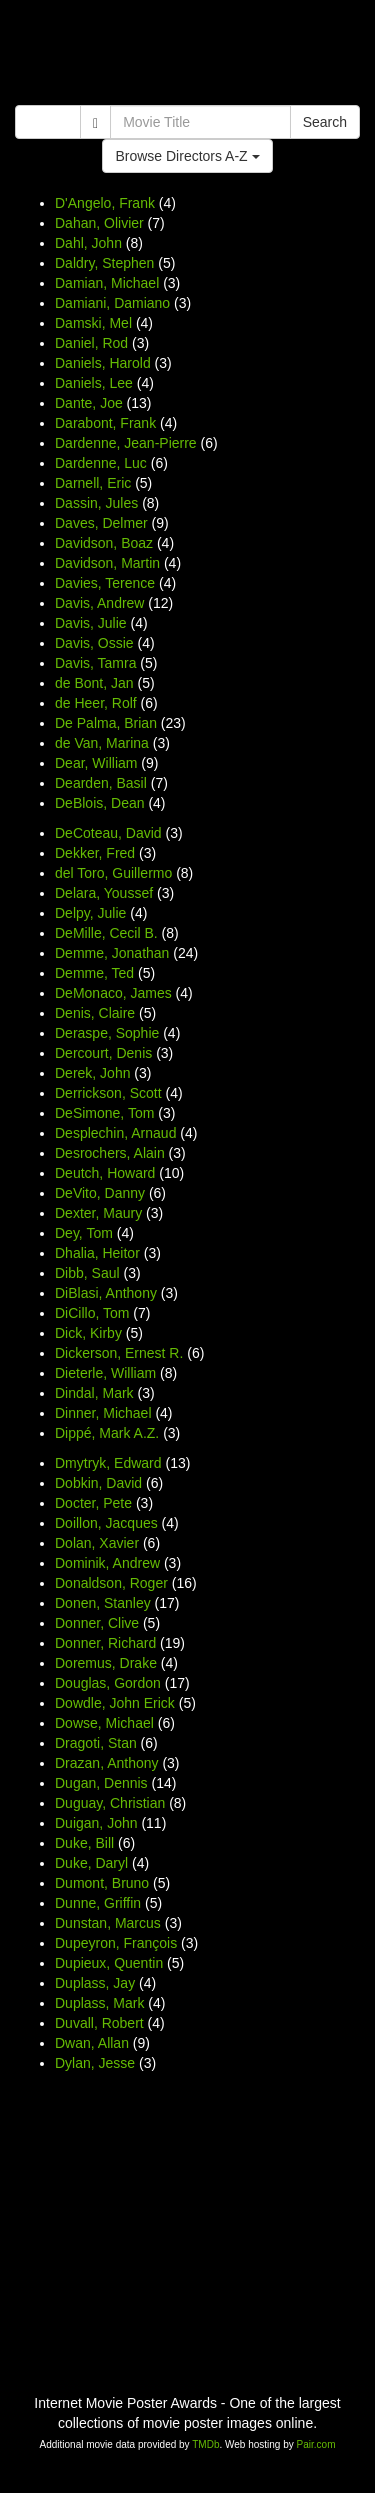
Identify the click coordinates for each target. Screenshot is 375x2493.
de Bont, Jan (94, 683)
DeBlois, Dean (100, 803)
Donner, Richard (105, 1643)
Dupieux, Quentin (109, 1963)
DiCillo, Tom (92, 1313)
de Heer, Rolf (96, 703)
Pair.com (316, 2444)
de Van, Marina (102, 743)
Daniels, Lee (94, 383)
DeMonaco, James (113, 993)
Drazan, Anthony (107, 1763)
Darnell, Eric (93, 483)
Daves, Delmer (101, 523)
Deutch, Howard (105, 1173)
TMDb (205, 2444)
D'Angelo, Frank (105, 203)
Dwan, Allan (92, 2043)
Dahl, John (88, 243)
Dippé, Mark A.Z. (107, 1433)
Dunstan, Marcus (108, 1923)
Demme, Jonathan (112, 953)
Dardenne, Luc (101, 463)
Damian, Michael (107, 283)
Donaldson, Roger (111, 1583)
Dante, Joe (89, 403)
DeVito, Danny (100, 1193)
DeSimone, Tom (104, 1113)
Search (325, 122)
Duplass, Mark (99, 2003)
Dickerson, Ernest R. (119, 1353)
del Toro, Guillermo (113, 873)
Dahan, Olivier (99, 223)
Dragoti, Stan (96, 1743)
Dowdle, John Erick (115, 1703)
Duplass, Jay (95, 1983)
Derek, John (92, 1073)
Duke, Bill (84, 1843)
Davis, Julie (91, 623)
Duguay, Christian (110, 1803)
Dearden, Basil (101, 783)
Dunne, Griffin (98, 1903)
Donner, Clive (97, 1623)
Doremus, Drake (106, 1663)
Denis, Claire (95, 1013)
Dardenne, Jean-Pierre (126, 443)
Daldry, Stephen (104, 263)
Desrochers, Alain (110, 1153)
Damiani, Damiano (112, 303)
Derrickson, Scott (108, 1093)
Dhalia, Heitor (97, 1253)
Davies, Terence (105, 583)
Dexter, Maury (98, 1213)
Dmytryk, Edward (108, 1463)
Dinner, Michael (103, 1413)
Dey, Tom (84, 1233)
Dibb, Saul (87, 1273)
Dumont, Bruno (102, 1883)
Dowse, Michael (104, 1723)
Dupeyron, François (116, 1943)
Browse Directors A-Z (187, 156)
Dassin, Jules (96, 503)
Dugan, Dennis (101, 1783)
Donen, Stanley (103, 1603)
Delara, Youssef (104, 893)
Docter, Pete (93, 1503)
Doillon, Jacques (106, 1523)
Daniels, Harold (103, 363)
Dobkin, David (98, 1483)
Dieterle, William (105, 1373)
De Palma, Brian (106, 723)
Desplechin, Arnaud (115, 1133)
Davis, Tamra (95, 663)
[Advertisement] (187, 55)
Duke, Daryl (91, 1863)
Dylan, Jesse (95, 2063)
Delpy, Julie (90, 913)
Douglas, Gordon (108, 1683)
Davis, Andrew (99, 603)
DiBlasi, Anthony (106, 1293)
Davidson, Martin (107, 563)
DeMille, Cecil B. (106, 933)
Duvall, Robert (99, 2023)
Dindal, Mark (94, 1393)
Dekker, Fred (95, 853)
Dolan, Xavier (97, 1543)
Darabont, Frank (105, 423)
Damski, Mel (93, 323)
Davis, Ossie (94, 643)
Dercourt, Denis (103, 1053)
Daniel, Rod (91, 343)
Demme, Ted (94, 973)
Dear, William (96, 763)
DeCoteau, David (108, 833)
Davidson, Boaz (104, 543)
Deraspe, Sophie (107, 1033)
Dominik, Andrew (107, 1563)
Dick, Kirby (88, 1333)
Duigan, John (96, 1823)
